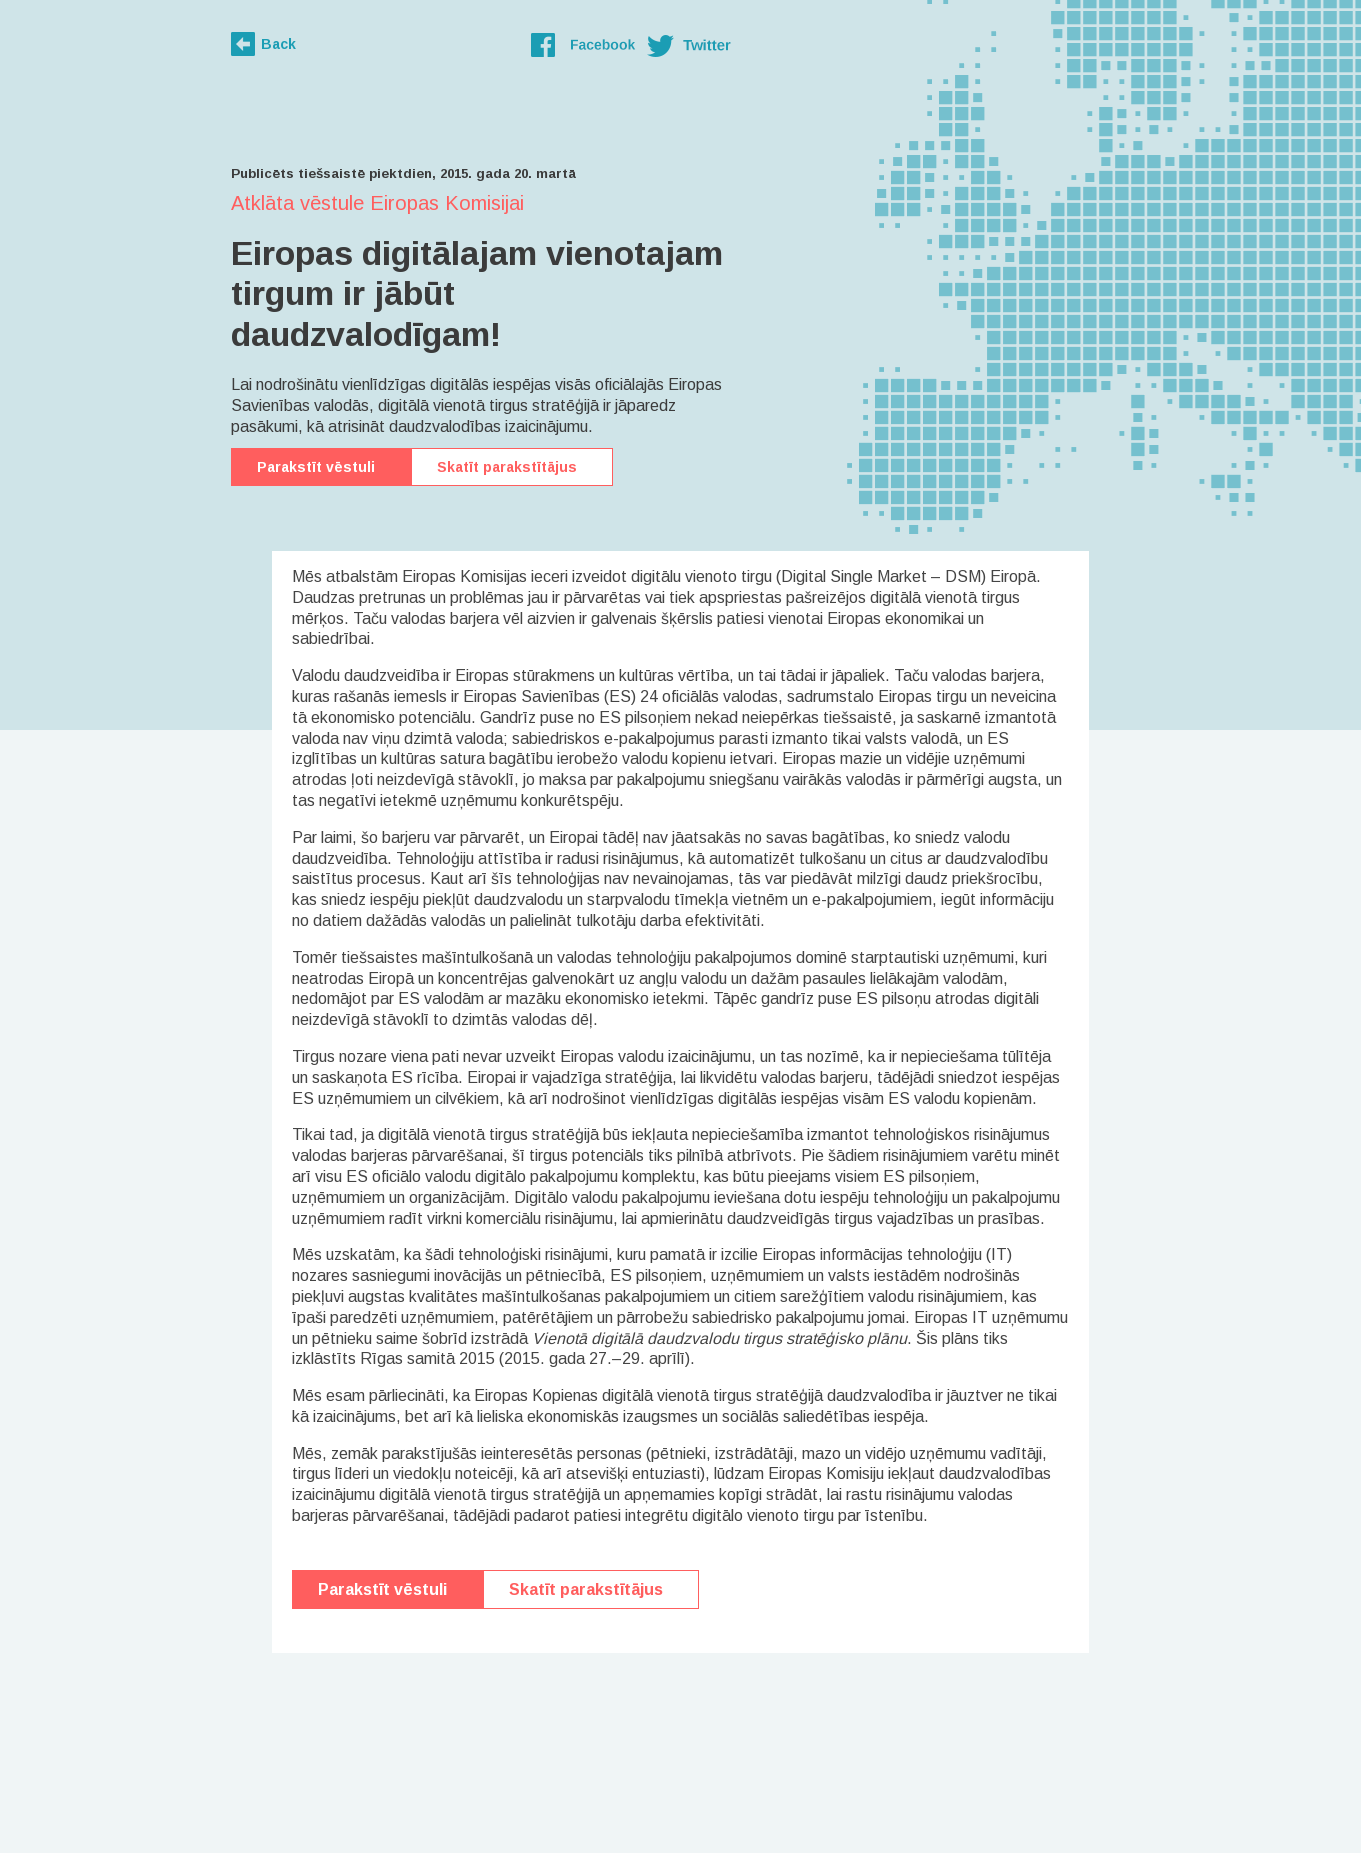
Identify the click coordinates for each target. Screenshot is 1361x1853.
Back (278, 44)
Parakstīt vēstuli (316, 467)
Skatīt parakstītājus (507, 467)
